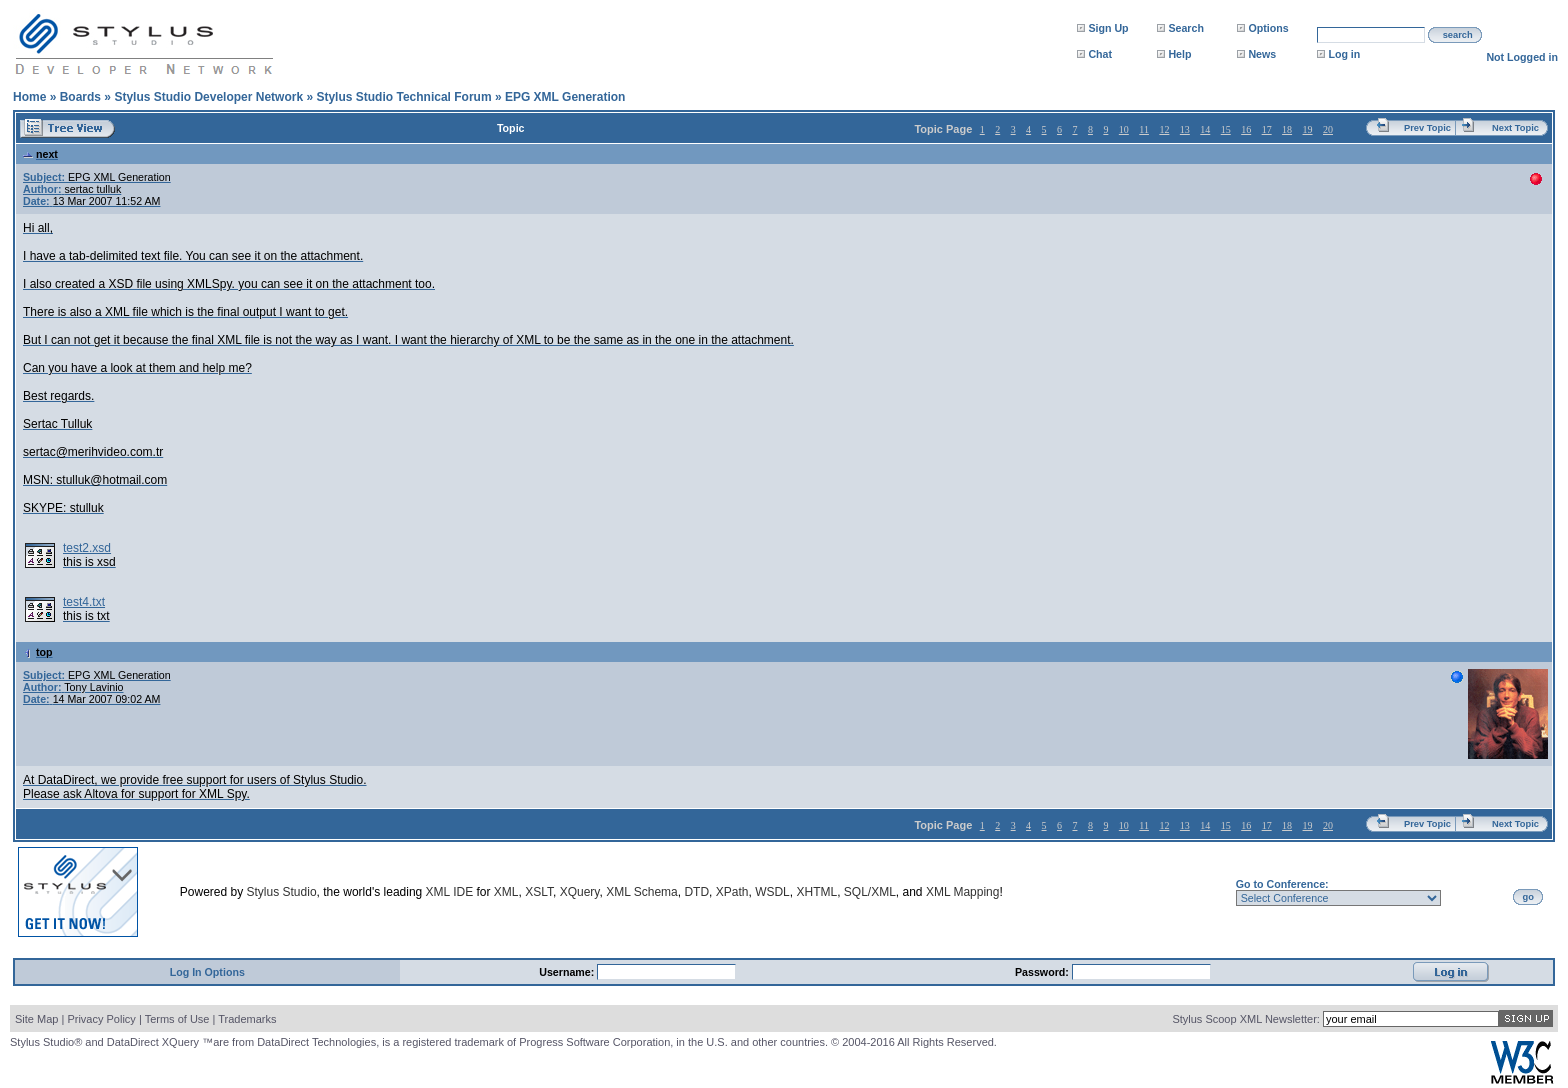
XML (506, 892)
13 (1185, 129)
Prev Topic (1427, 128)
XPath (732, 892)
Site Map (36, 1019)
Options (1268, 28)
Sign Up (1108, 28)
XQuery (580, 892)
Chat (1100, 54)
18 (1287, 129)
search (1458, 35)
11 (1144, 129)
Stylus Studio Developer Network (208, 97)
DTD (696, 892)
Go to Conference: (1282, 884)
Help (1179, 54)
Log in (1344, 54)
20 (1328, 129)
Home (29, 97)
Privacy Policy (101, 1019)
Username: (568, 972)
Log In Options (207, 972)
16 (1246, 129)
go (1528, 897)
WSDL (772, 892)
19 (1308, 129)
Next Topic (1515, 128)
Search (1186, 28)
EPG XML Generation (565, 97)
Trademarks (247, 1019)
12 (1164, 129)
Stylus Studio (282, 892)
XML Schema (642, 892)
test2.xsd (87, 548)
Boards (80, 97)
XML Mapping (963, 892)
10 (1124, 129)
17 (1267, 129)
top (38, 652)
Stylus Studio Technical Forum (403, 97)
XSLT (539, 892)
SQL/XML (870, 892)
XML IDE (450, 892)
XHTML (816, 892)
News (1262, 54)
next (40, 154)
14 (1205, 129)
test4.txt (84, 602)
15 (1226, 129)
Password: (1043, 972)
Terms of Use (177, 1019)
